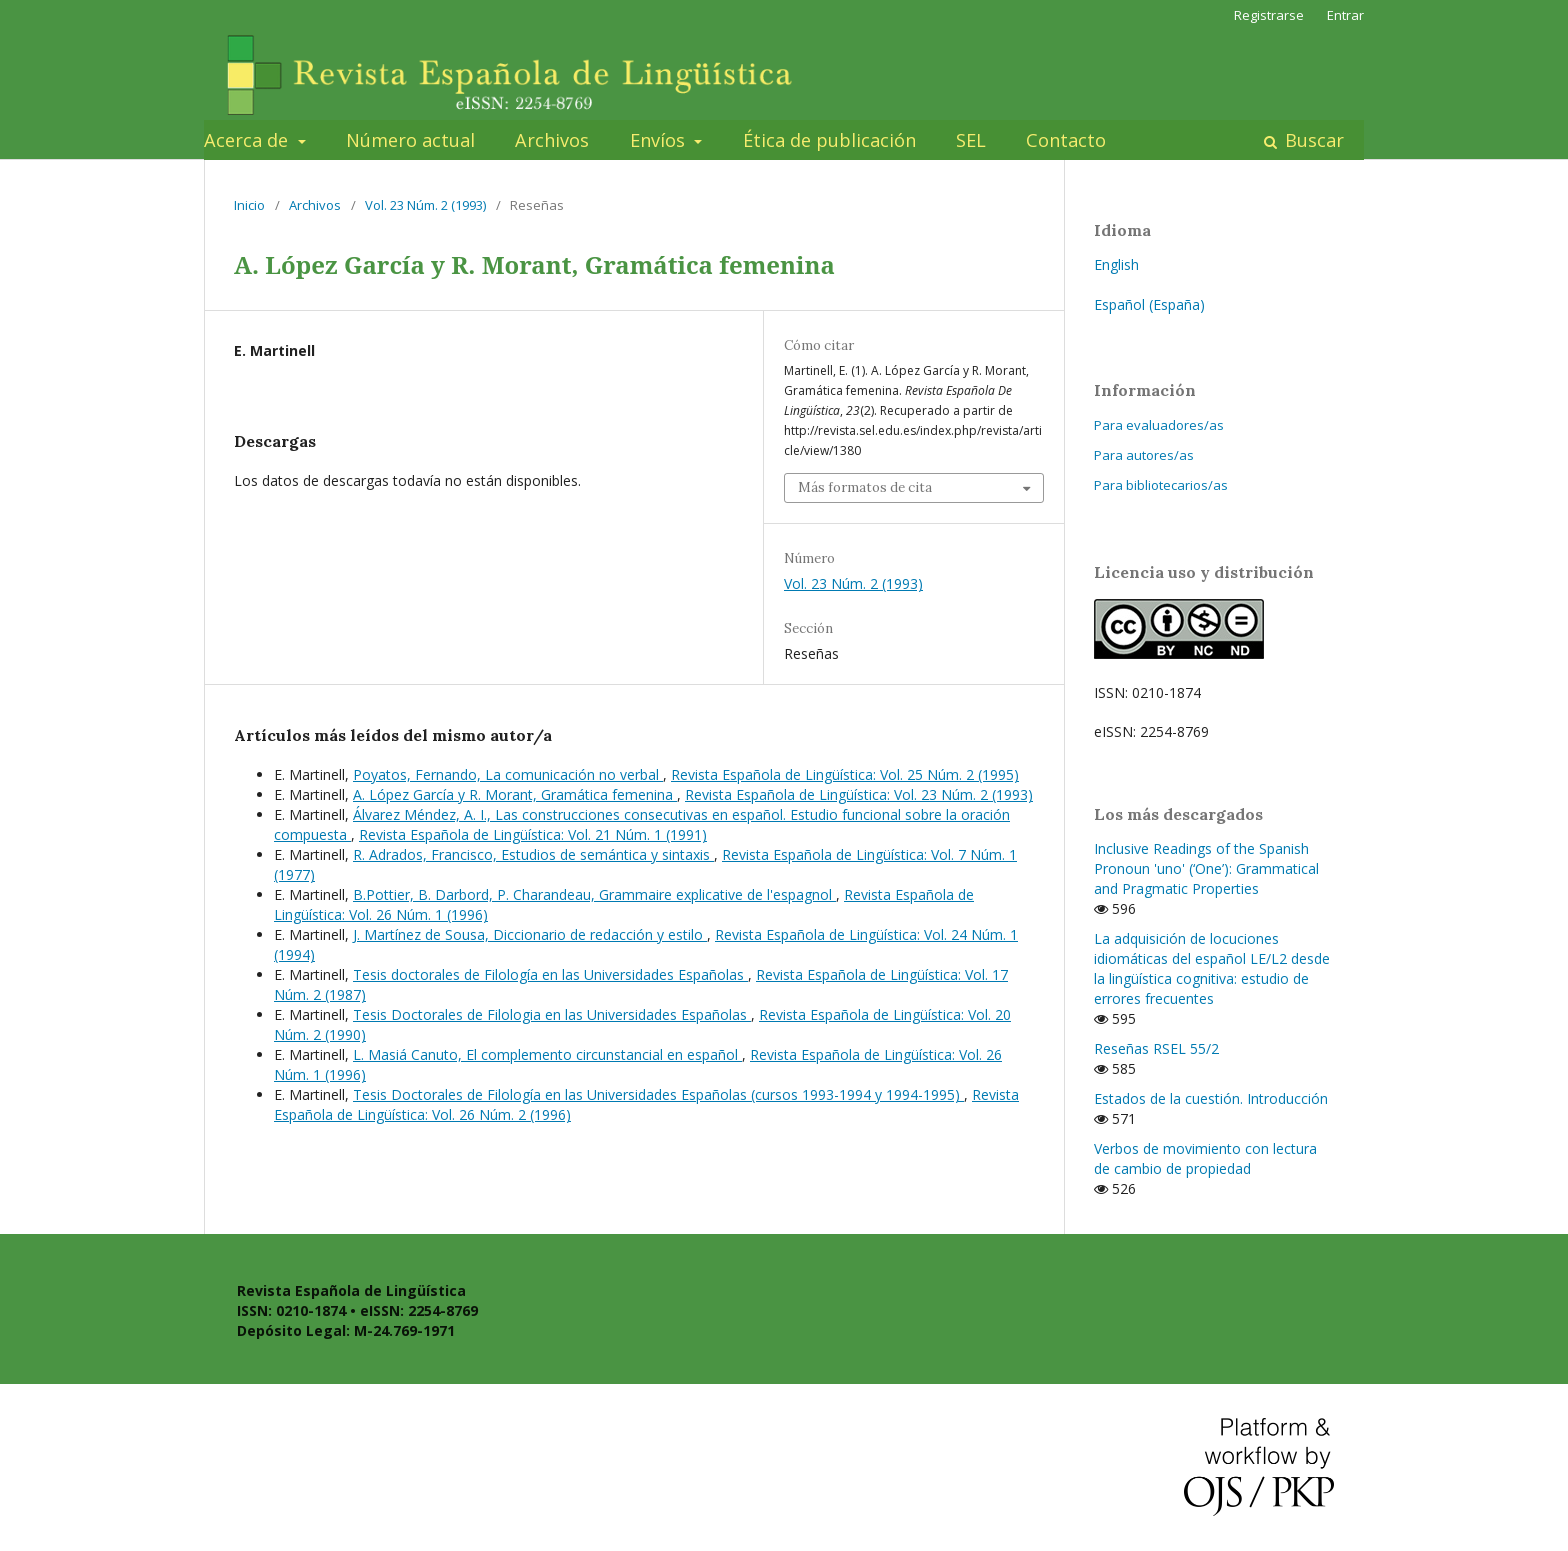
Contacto (1066, 140)
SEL (971, 140)
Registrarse (1269, 15)
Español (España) (1149, 304)
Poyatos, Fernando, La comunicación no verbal (508, 774)
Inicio (249, 205)
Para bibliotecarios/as (1161, 485)
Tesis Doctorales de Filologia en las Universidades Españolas (552, 1014)
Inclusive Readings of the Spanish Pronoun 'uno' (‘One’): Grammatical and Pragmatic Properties (1206, 868)
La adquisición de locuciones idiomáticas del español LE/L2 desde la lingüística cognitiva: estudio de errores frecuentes (1212, 968)
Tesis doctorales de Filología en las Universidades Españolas (550, 974)
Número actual (410, 140)
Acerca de (248, 140)
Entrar (1345, 15)
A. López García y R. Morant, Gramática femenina (515, 794)
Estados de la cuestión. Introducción (1211, 1098)
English (1116, 264)
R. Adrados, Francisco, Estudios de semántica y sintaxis (533, 854)
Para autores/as (1144, 455)
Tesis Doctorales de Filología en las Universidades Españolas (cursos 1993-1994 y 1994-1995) (658, 1094)
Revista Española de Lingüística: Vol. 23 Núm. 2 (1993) (859, 794)
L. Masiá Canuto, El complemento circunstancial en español (547, 1054)
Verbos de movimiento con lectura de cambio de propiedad (1205, 1158)
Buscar (1312, 140)
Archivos (552, 140)
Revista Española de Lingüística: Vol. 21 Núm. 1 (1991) (533, 834)
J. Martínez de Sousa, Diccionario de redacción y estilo (530, 934)
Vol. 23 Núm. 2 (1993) (425, 205)
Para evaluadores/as (1159, 425)
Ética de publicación (829, 140)
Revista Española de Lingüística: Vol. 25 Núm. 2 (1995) (845, 774)
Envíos (660, 140)
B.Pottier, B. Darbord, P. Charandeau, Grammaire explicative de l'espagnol (594, 894)
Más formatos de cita (865, 487)
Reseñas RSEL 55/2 (1156, 1048)
